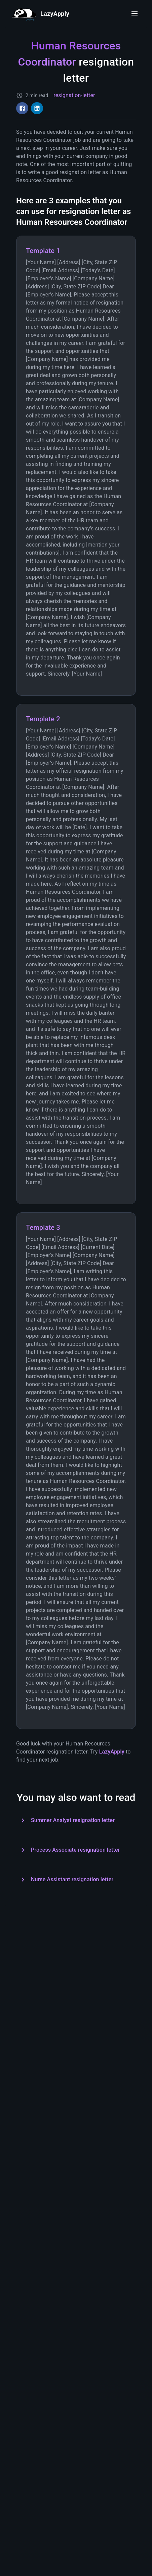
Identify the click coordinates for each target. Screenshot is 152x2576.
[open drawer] (134, 13)
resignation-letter (74, 95)
